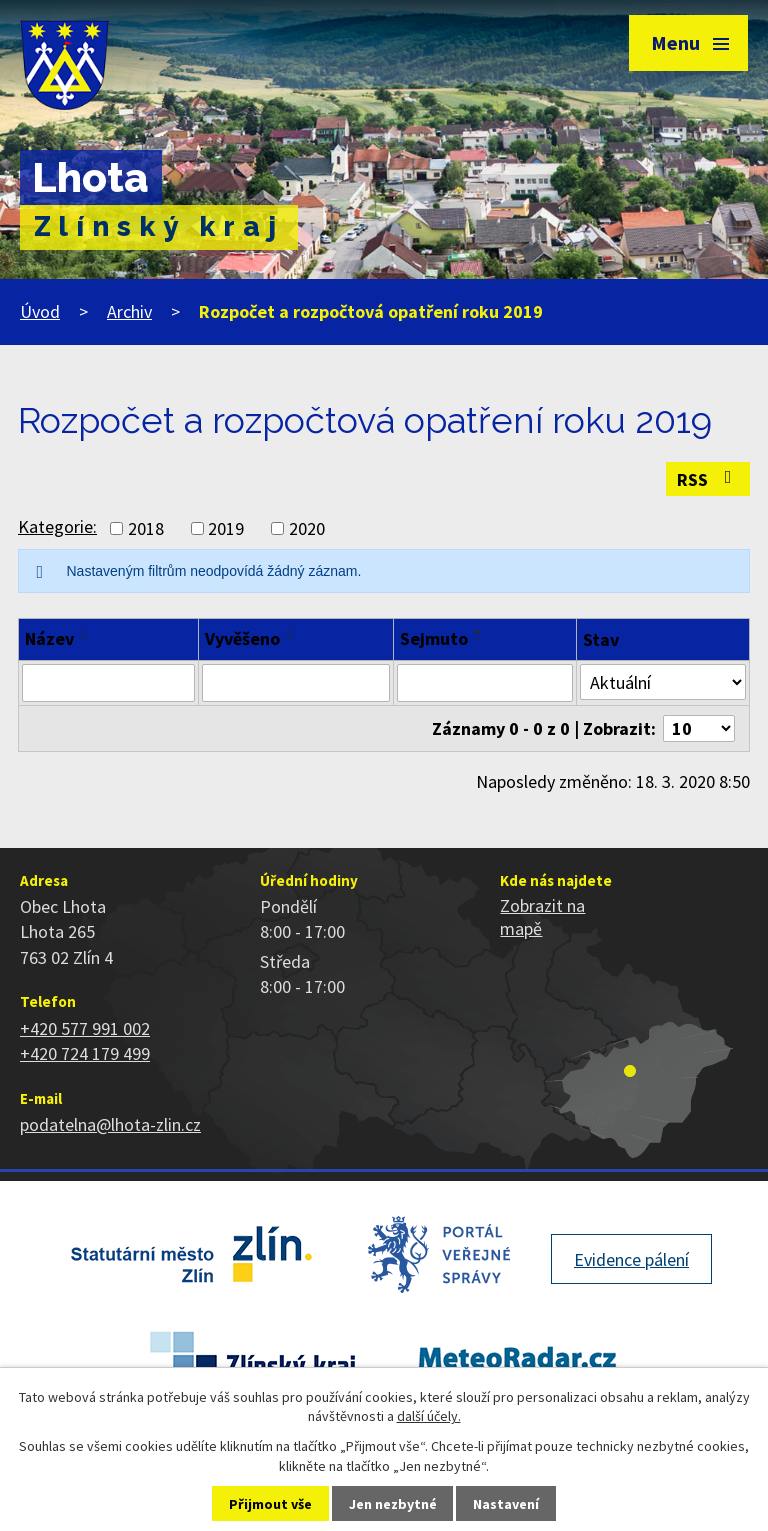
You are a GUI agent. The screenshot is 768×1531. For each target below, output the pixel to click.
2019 (226, 528)
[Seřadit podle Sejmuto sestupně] (479, 639)
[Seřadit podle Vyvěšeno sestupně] (291, 639)
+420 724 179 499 (85, 1053)
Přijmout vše (270, 1504)
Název (49, 638)
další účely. (429, 1416)
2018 (146, 528)
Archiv (129, 311)
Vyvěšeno (242, 638)
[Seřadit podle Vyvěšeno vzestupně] (291, 631)
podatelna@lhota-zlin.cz (110, 1124)
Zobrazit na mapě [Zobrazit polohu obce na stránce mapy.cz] (542, 917)
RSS (708, 479)
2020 (307, 528)
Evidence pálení (631, 1259)
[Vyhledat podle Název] (108, 683)
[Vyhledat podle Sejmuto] (485, 683)
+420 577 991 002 (85, 1028)
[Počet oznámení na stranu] (699, 728)
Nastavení (506, 1504)
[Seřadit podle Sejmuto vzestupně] (479, 631)
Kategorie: (57, 526)
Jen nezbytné (393, 1504)
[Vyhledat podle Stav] (663, 682)
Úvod (40, 311)
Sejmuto (434, 638)
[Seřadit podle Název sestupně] (85, 639)
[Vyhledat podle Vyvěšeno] (296, 683)
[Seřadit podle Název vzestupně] (85, 631)
